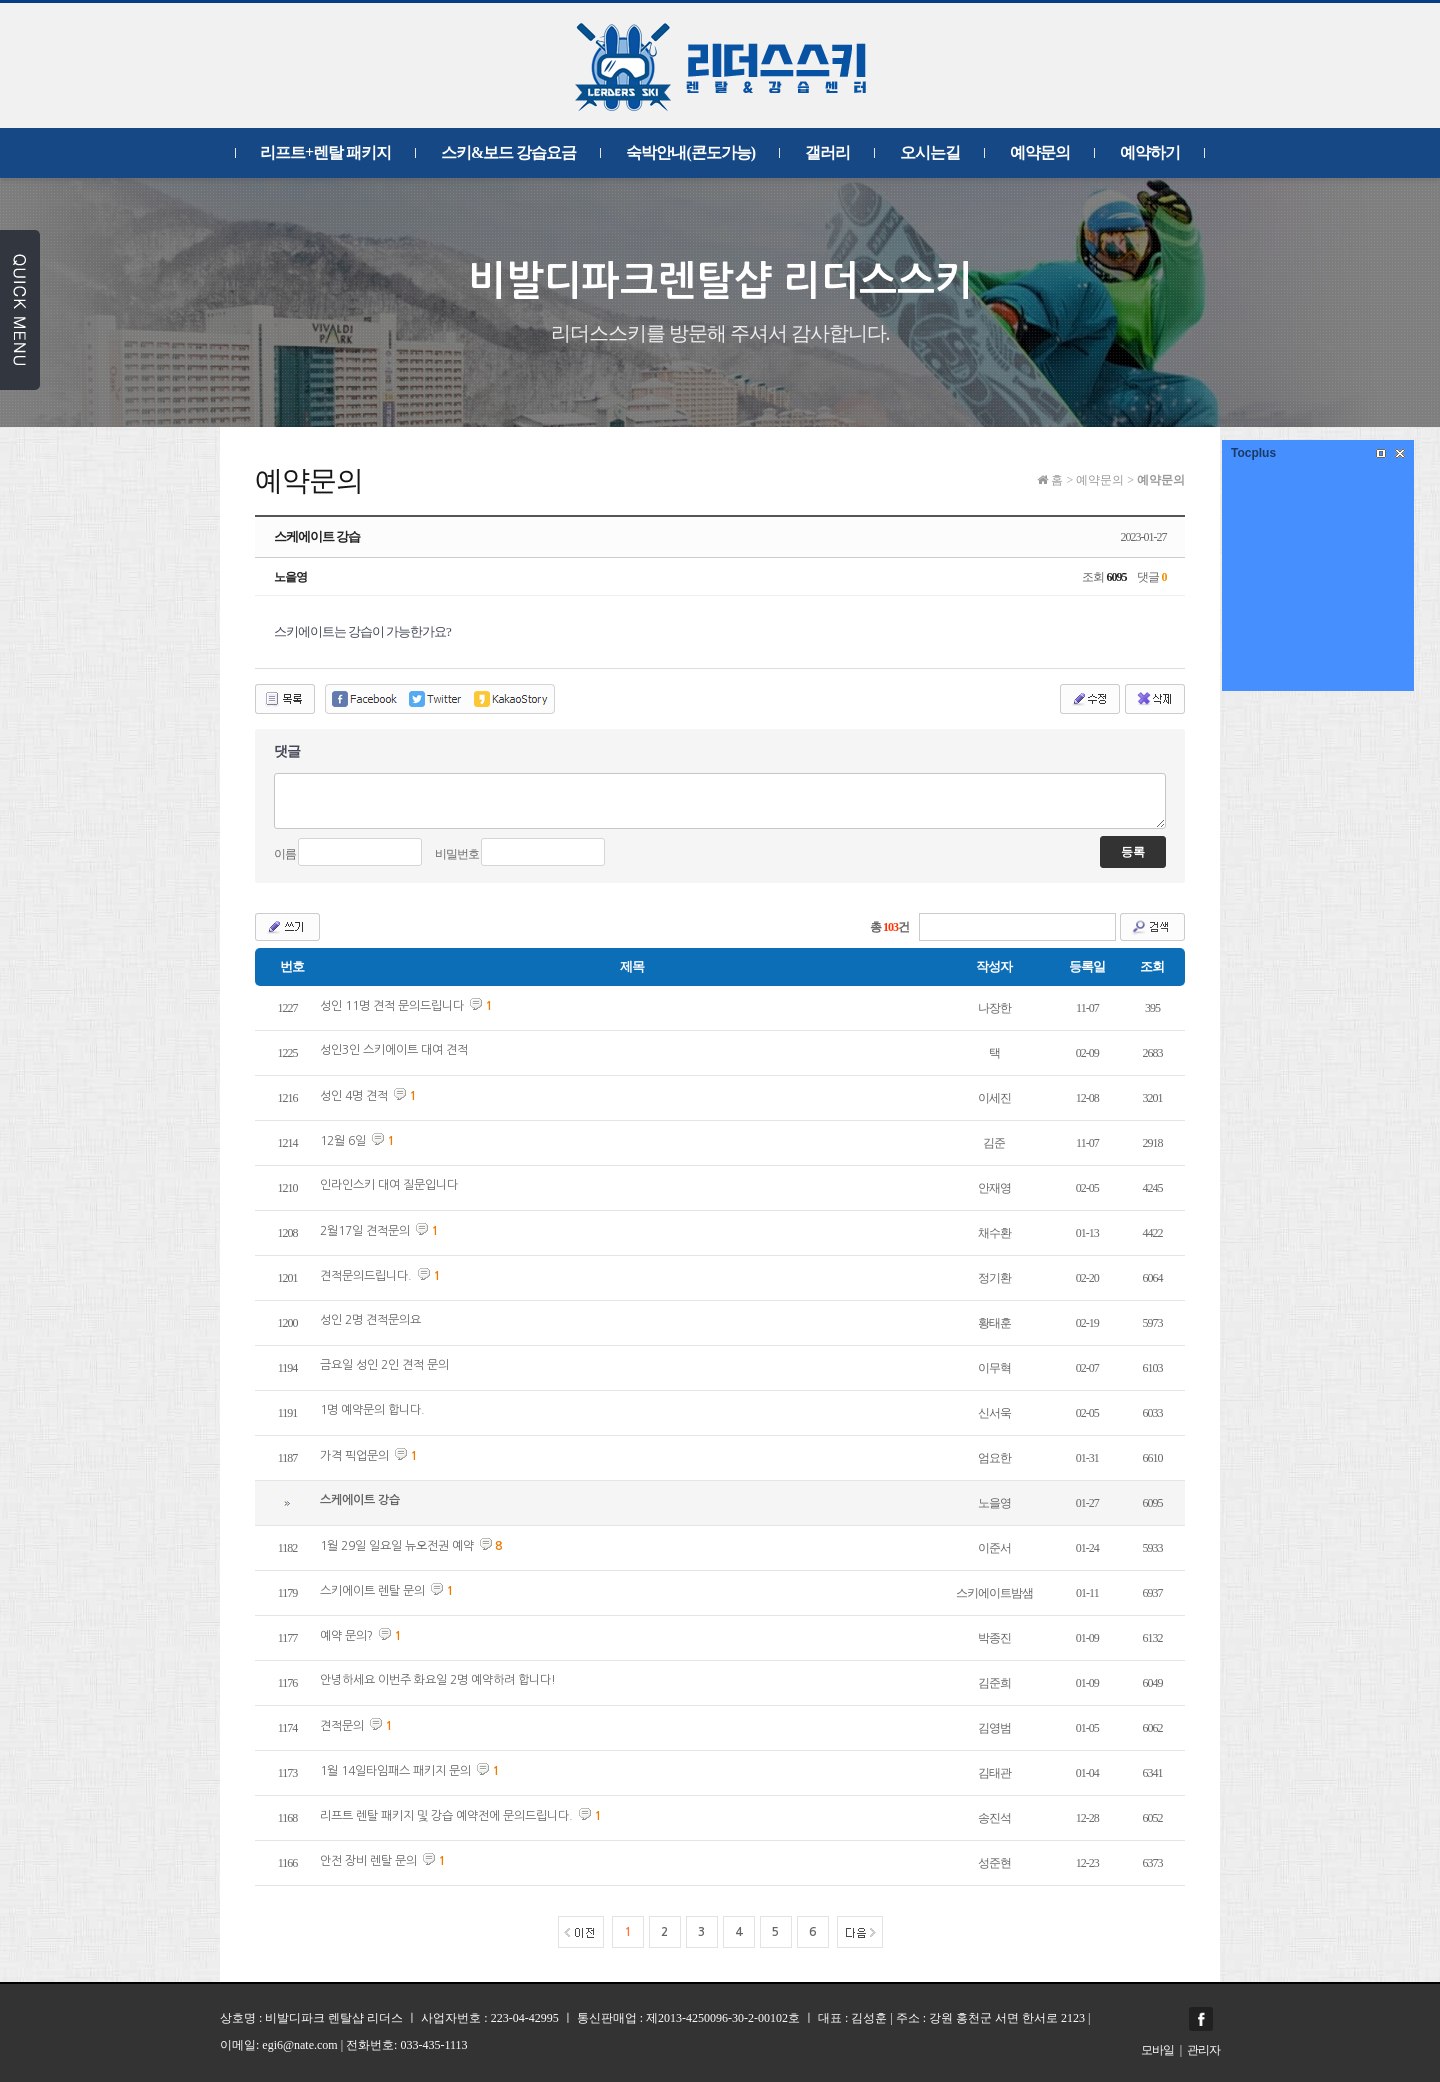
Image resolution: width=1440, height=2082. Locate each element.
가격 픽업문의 (354, 1456)
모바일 (1157, 2050)
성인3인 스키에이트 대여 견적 (394, 1050)
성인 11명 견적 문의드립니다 (392, 1006)
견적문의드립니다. (366, 1276)
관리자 (1203, 2050)
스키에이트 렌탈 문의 (372, 1591)
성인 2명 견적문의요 (370, 1320)
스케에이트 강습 (360, 1500)
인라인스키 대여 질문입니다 (389, 1185)
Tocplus (1253, 453)
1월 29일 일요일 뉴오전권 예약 (397, 1546)
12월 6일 (343, 1141)
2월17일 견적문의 (365, 1231)
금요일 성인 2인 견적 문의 (384, 1365)
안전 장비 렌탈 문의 (368, 1861)
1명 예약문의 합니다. (372, 1410)
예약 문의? (346, 1636)
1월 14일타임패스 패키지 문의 (395, 1771)
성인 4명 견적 (354, 1096)
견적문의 (342, 1726)
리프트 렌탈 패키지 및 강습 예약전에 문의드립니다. (446, 1816)
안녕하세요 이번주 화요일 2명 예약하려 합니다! (438, 1680)
